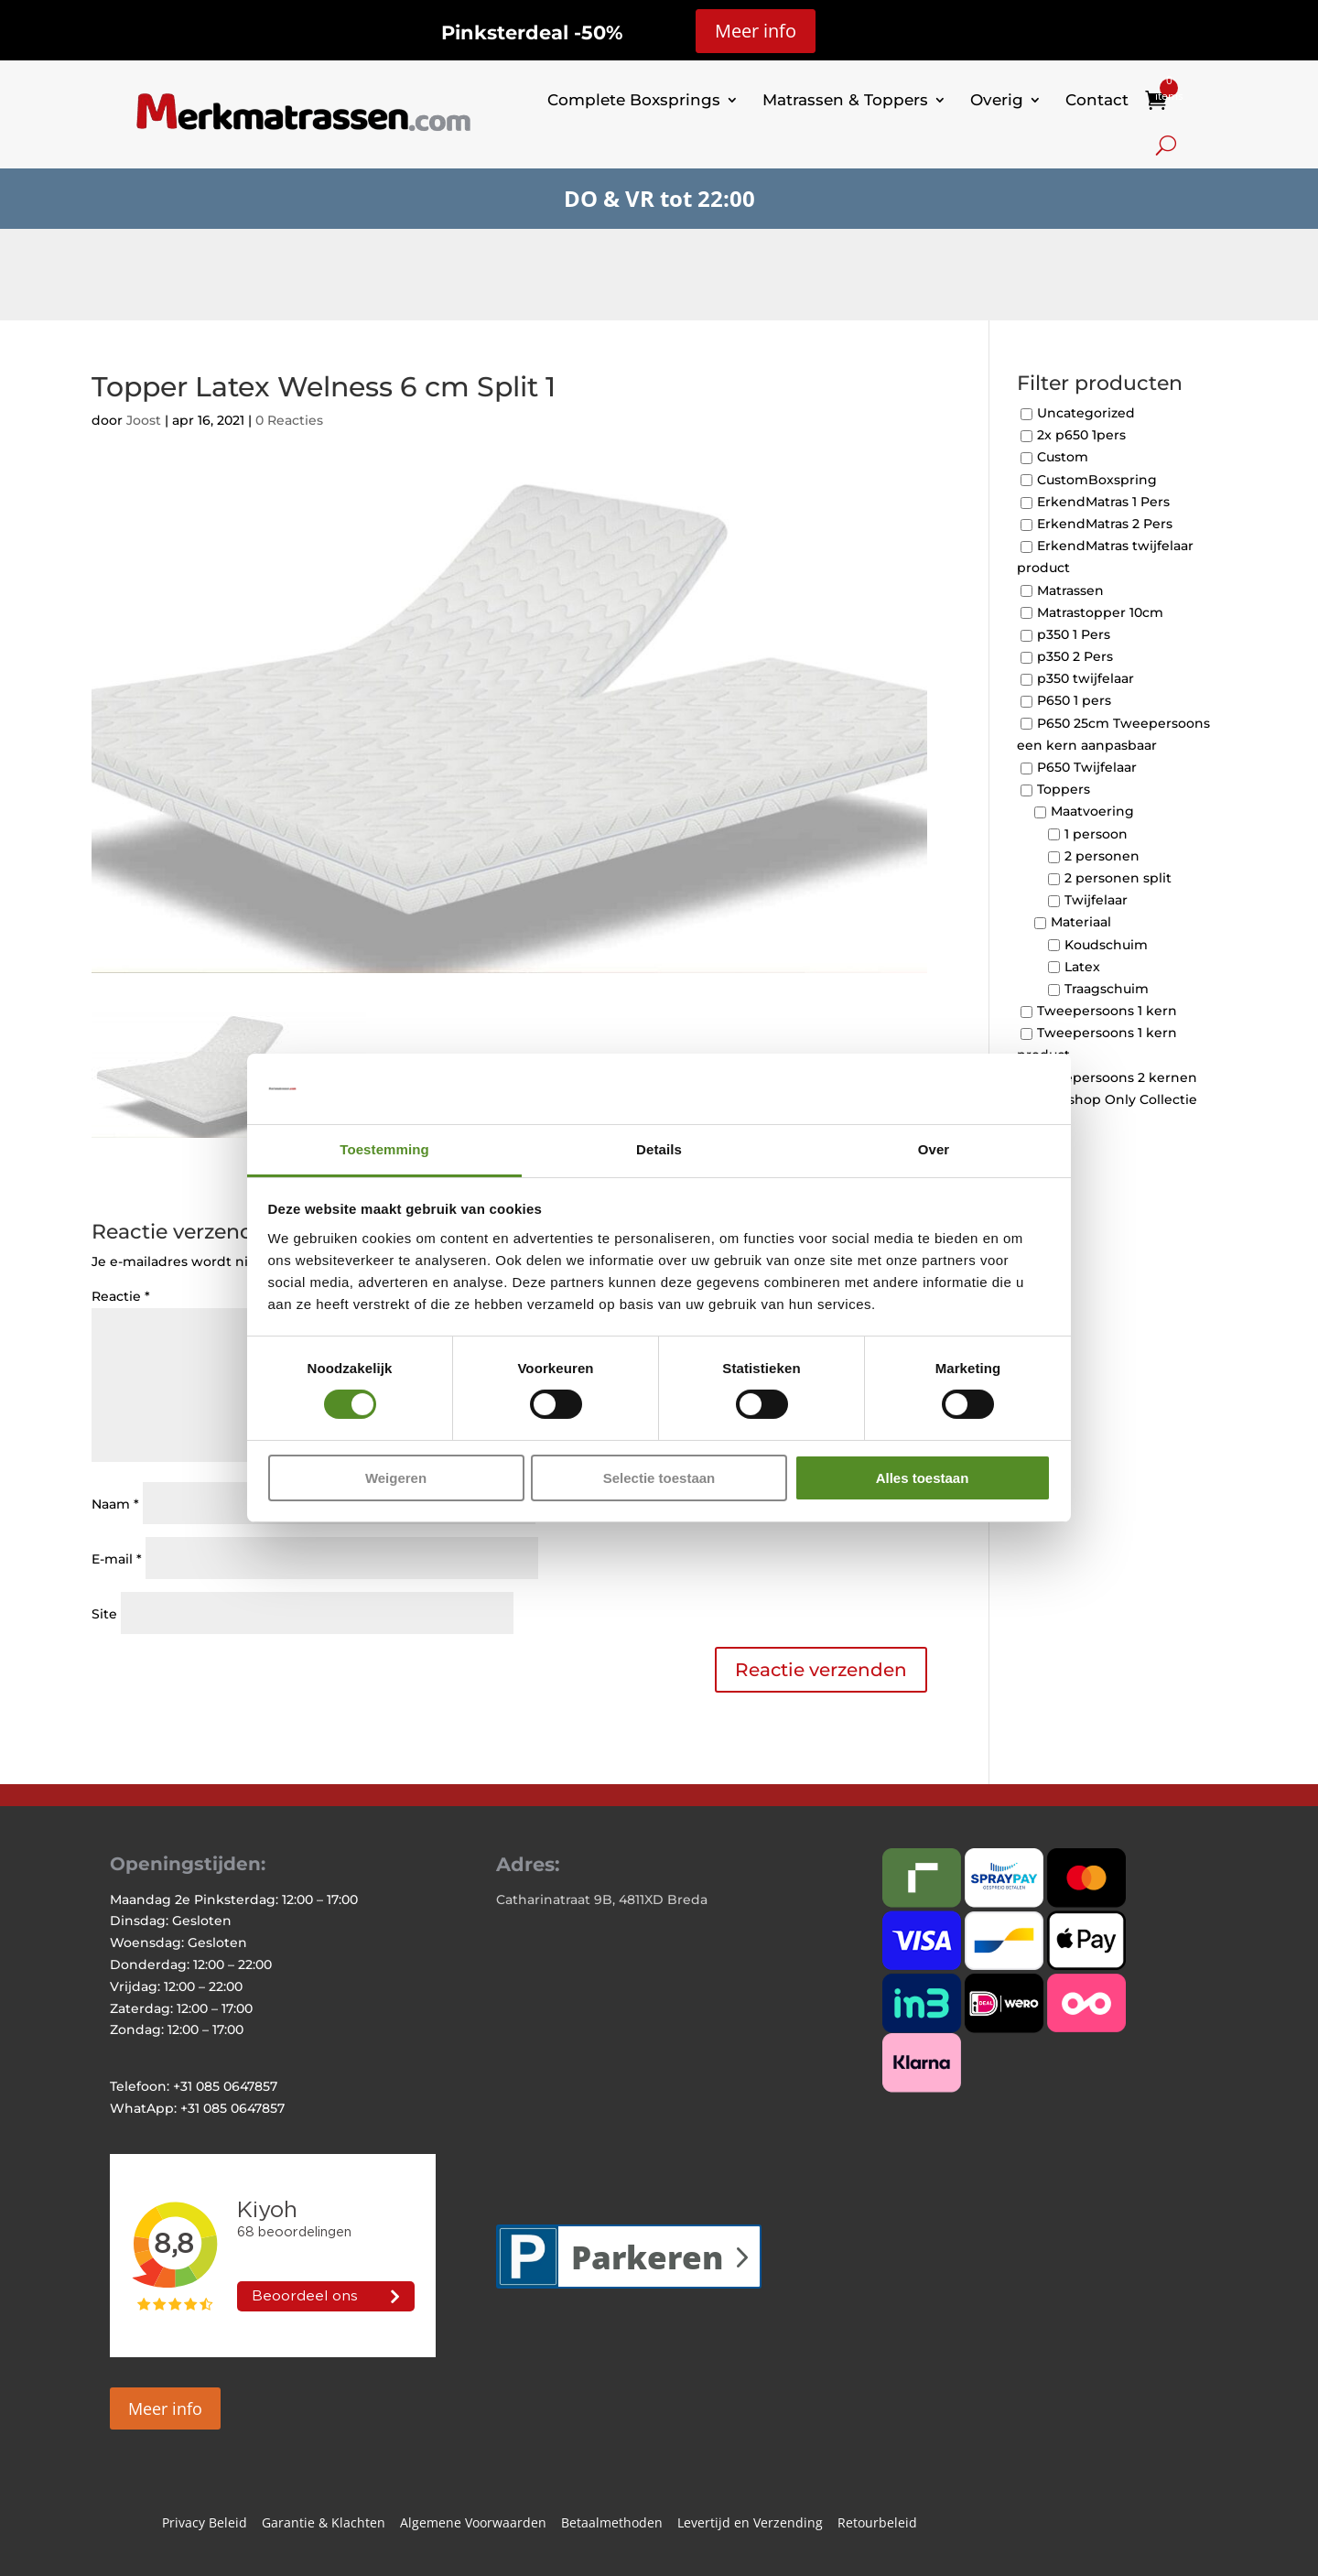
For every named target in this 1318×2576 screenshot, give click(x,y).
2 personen (1102, 856)
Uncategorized (1086, 413)
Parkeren (647, 2256)
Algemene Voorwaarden (473, 2523)
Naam (115, 1504)
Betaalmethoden (612, 2523)
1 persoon (1096, 834)
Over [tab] (934, 1149)
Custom (1062, 457)
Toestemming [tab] (384, 1149)
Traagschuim (1106, 988)
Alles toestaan (922, 1478)
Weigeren (396, 1478)
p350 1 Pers (1073, 634)
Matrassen (1070, 590)
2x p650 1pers (1081, 436)
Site (104, 1614)
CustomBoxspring (1097, 479)
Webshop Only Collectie (1117, 1099)
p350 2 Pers (1075, 656)
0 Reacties (289, 420)
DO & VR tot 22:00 (659, 198)
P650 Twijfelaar (1087, 767)
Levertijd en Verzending (750, 2523)
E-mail (117, 1559)
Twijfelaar (1096, 901)
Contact (1097, 100)
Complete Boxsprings (633, 100)
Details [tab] (659, 1149)
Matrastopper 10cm (1100, 612)
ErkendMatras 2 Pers (1104, 523)
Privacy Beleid (204, 2523)
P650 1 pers (1074, 701)
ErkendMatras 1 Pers (1103, 501)
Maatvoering (1092, 812)
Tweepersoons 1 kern (1107, 1010)
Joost (143, 420)
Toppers (1063, 790)
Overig (996, 100)
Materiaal (1081, 923)
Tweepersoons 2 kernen (1117, 1077)
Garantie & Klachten (323, 2523)
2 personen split (1118, 878)
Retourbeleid (877, 2523)
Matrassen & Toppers (845, 100)
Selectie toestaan (659, 1478)
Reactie (121, 1296)
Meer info (755, 30)
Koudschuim (1106, 944)
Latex (1082, 966)
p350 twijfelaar (1085, 679)
